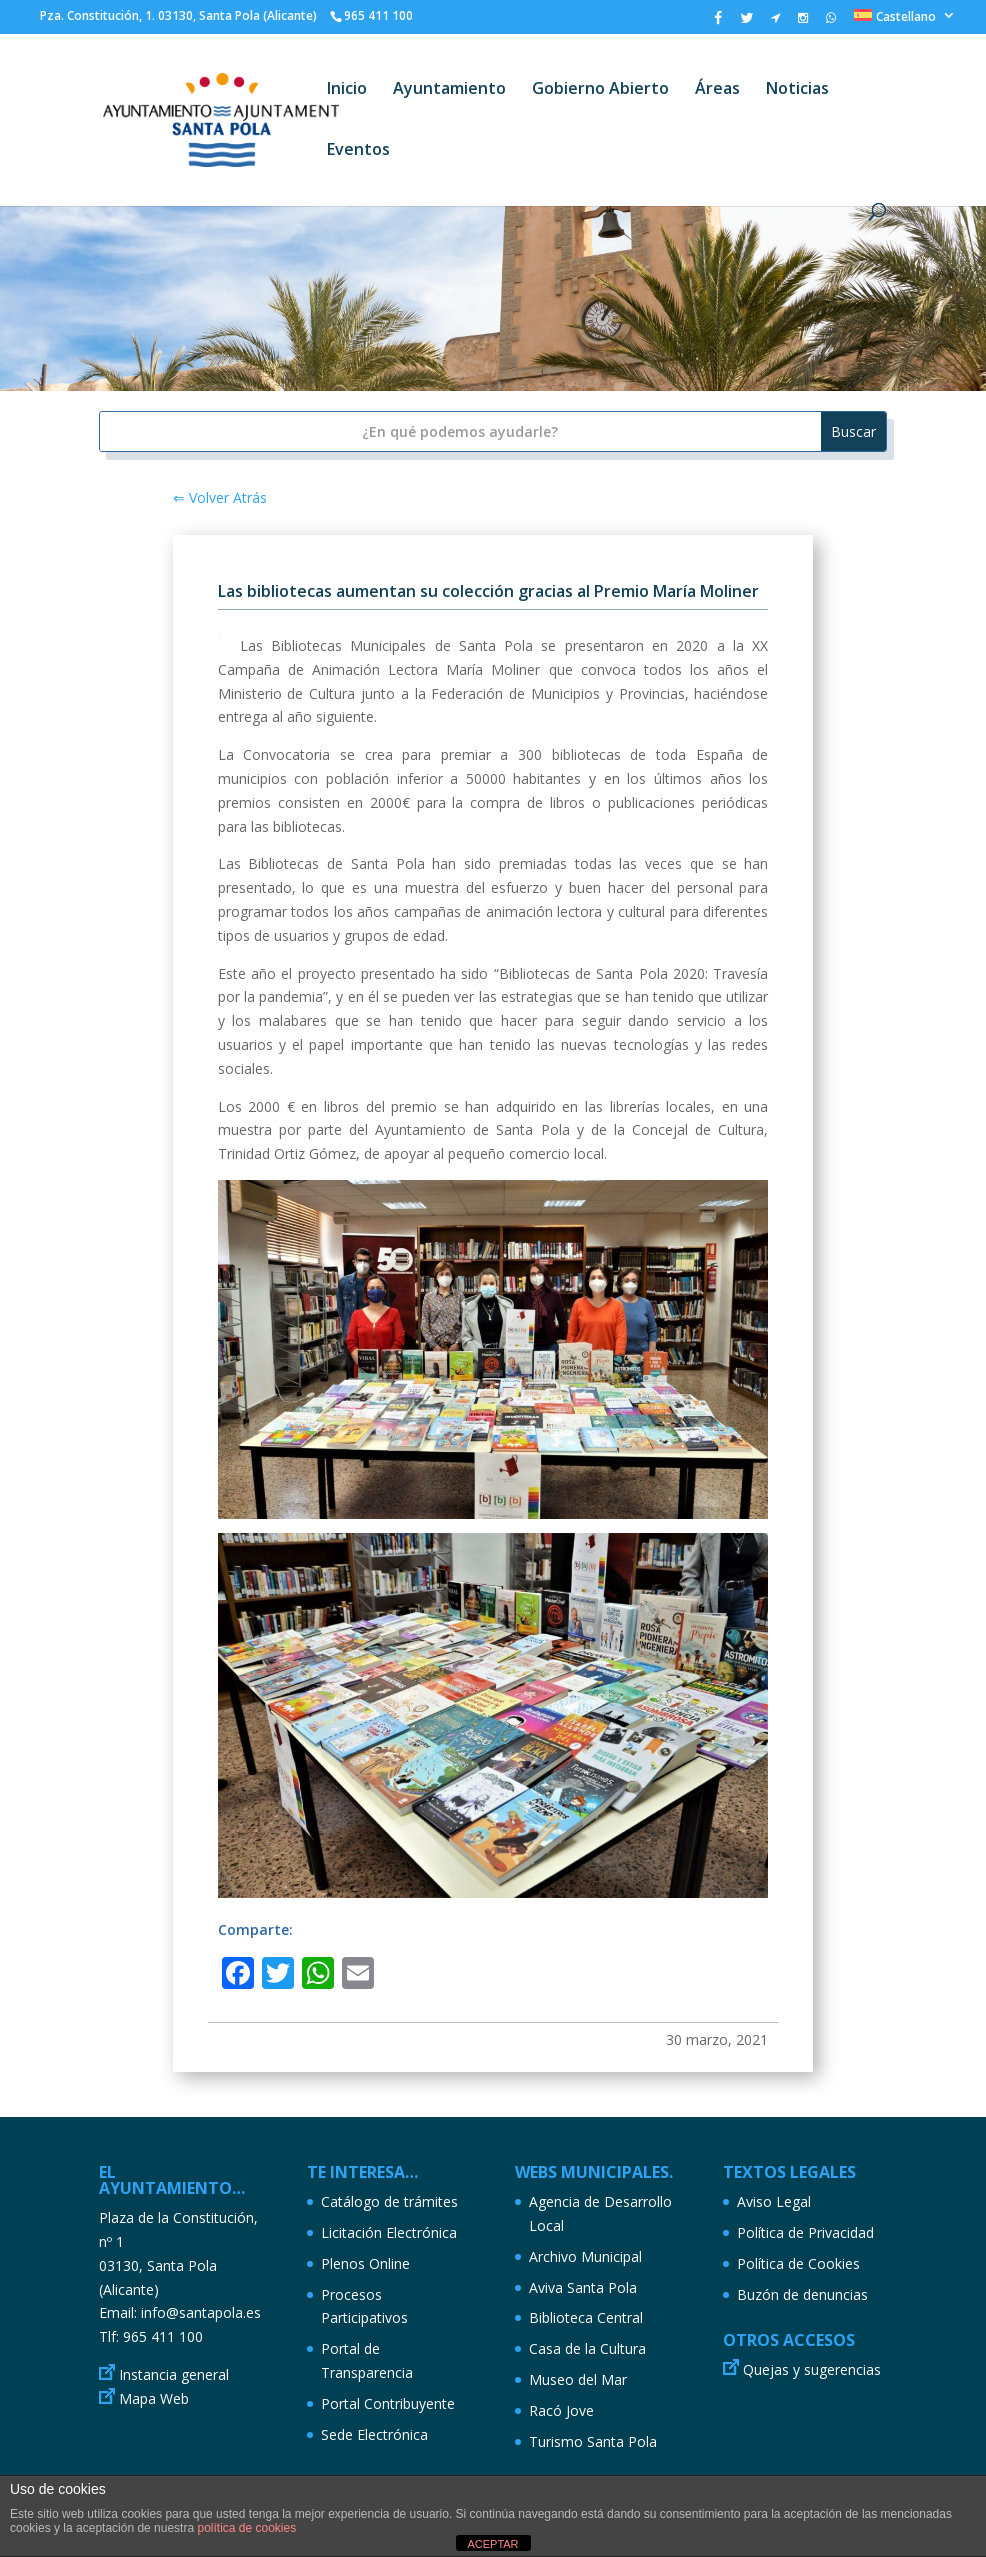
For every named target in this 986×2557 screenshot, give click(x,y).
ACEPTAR (492, 2544)
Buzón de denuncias (802, 2294)
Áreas (717, 90)
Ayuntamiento (449, 90)
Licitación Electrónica (389, 2232)
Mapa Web (154, 2398)
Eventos (358, 151)
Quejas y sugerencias (812, 2369)
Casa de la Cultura (587, 2348)
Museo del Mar (578, 2379)
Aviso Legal (774, 2201)
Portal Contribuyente (388, 2403)
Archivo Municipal (585, 2256)
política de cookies (246, 2528)
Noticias (797, 90)
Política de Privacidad (805, 2232)
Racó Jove (561, 2410)
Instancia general (174, 2374)
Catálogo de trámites (389, 2201)
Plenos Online (365, 2263)
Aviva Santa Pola (583, 2287)
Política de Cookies (798, 2263)
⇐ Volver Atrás (220, 497)
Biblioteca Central (586, 2317)
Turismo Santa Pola (593, 2441)
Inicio (347, 90)
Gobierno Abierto (600, 90)
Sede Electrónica (374, 2434)
